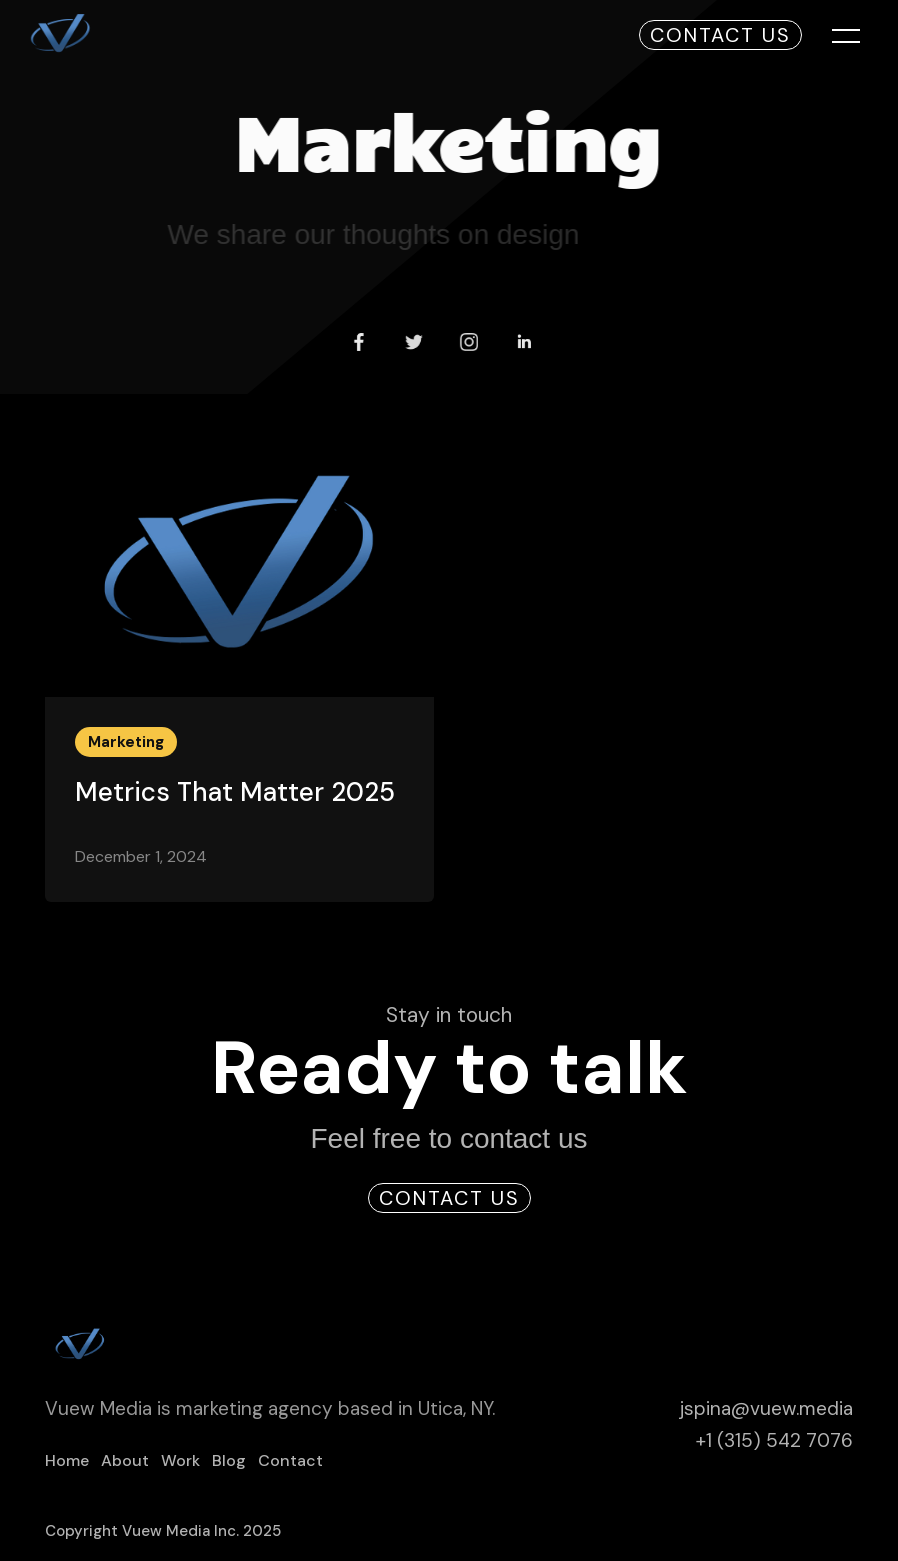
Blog (229, 1461)
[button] (832, 35)
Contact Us (720, 35)
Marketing (126, 742)
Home (67, 1461)
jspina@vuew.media (766, 1409)
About (125, 1461)
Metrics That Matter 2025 (235, 792)
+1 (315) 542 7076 (774, 1441)
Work (180, 1461)
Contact (290, 1461)
